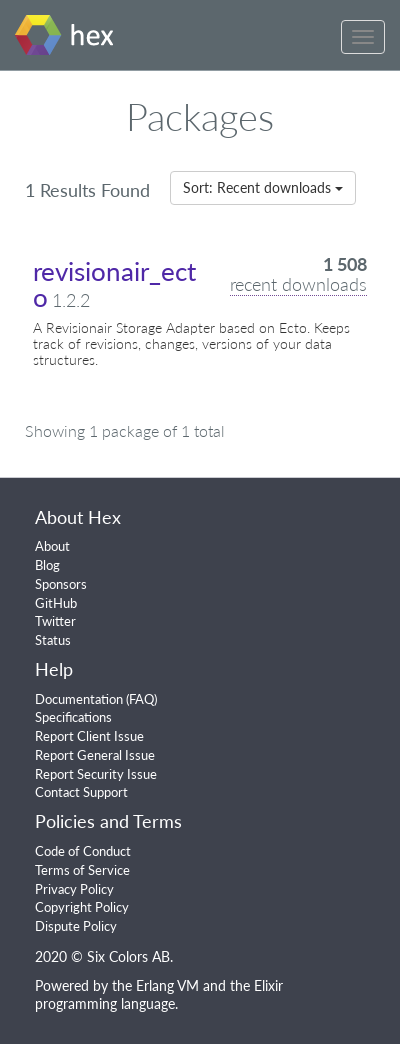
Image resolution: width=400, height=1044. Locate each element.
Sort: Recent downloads (263, 187)
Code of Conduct (83, 851)
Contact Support (81, 792)
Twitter (55, 621)
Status (53, 640)
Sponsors (61, 584)
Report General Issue (95, 755)
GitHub (56, 603)
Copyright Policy (82, 907)
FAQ (141, 699)
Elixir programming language (159, 995)
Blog (47, 565)
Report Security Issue (96, 774)
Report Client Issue (89, 736)
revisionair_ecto (114, 284)
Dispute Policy (76, 926)
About (52, 546)
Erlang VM (167, 985)
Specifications (73, 717)
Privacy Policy (74, 889)
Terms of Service (82, 870)
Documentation (79, 699)
